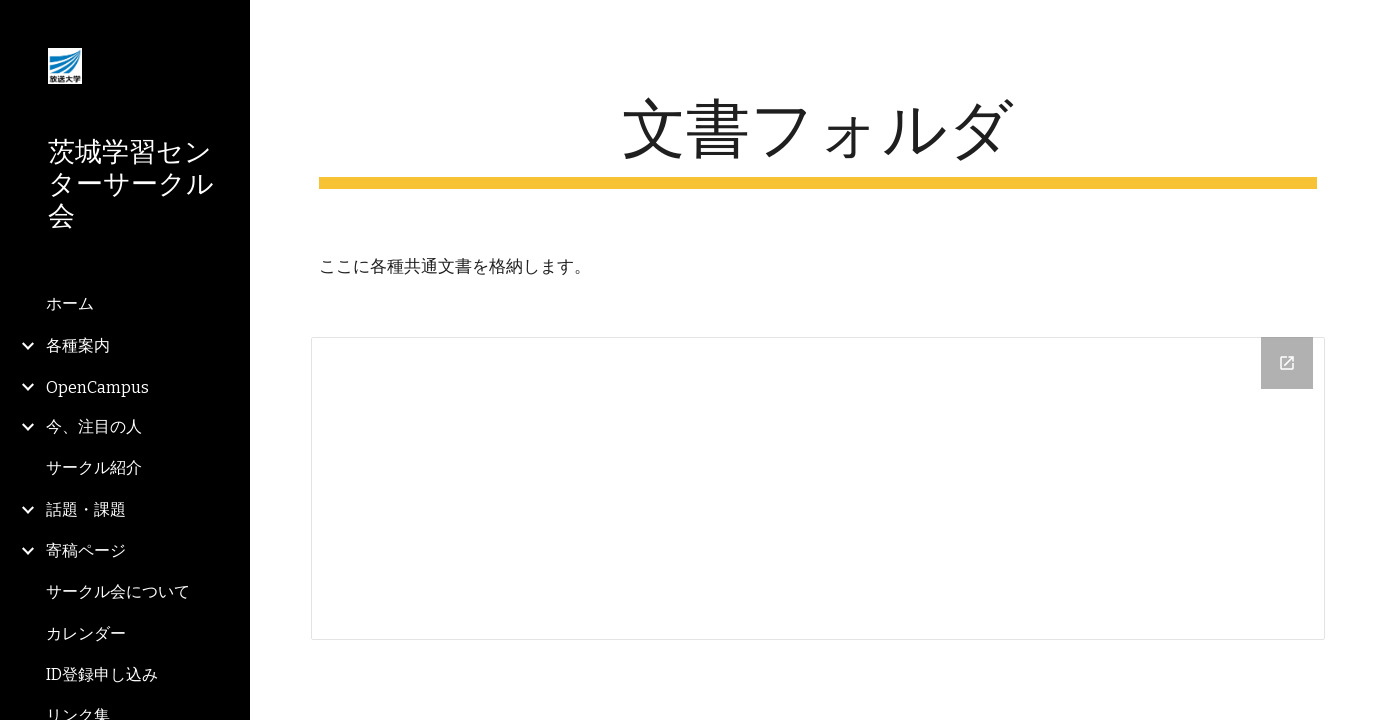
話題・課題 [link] (86, 509)
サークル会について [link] (118, 591)
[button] (1362, 28)
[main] (818, 140)
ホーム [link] (70, 303)
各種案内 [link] (78, 345)
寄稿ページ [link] (86, 550)
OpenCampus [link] (97, 387)
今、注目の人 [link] (94, 426)
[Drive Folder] (818, 488)
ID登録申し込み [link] (102, 674)
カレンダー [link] (86, 633)
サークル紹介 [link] (94, 467)
